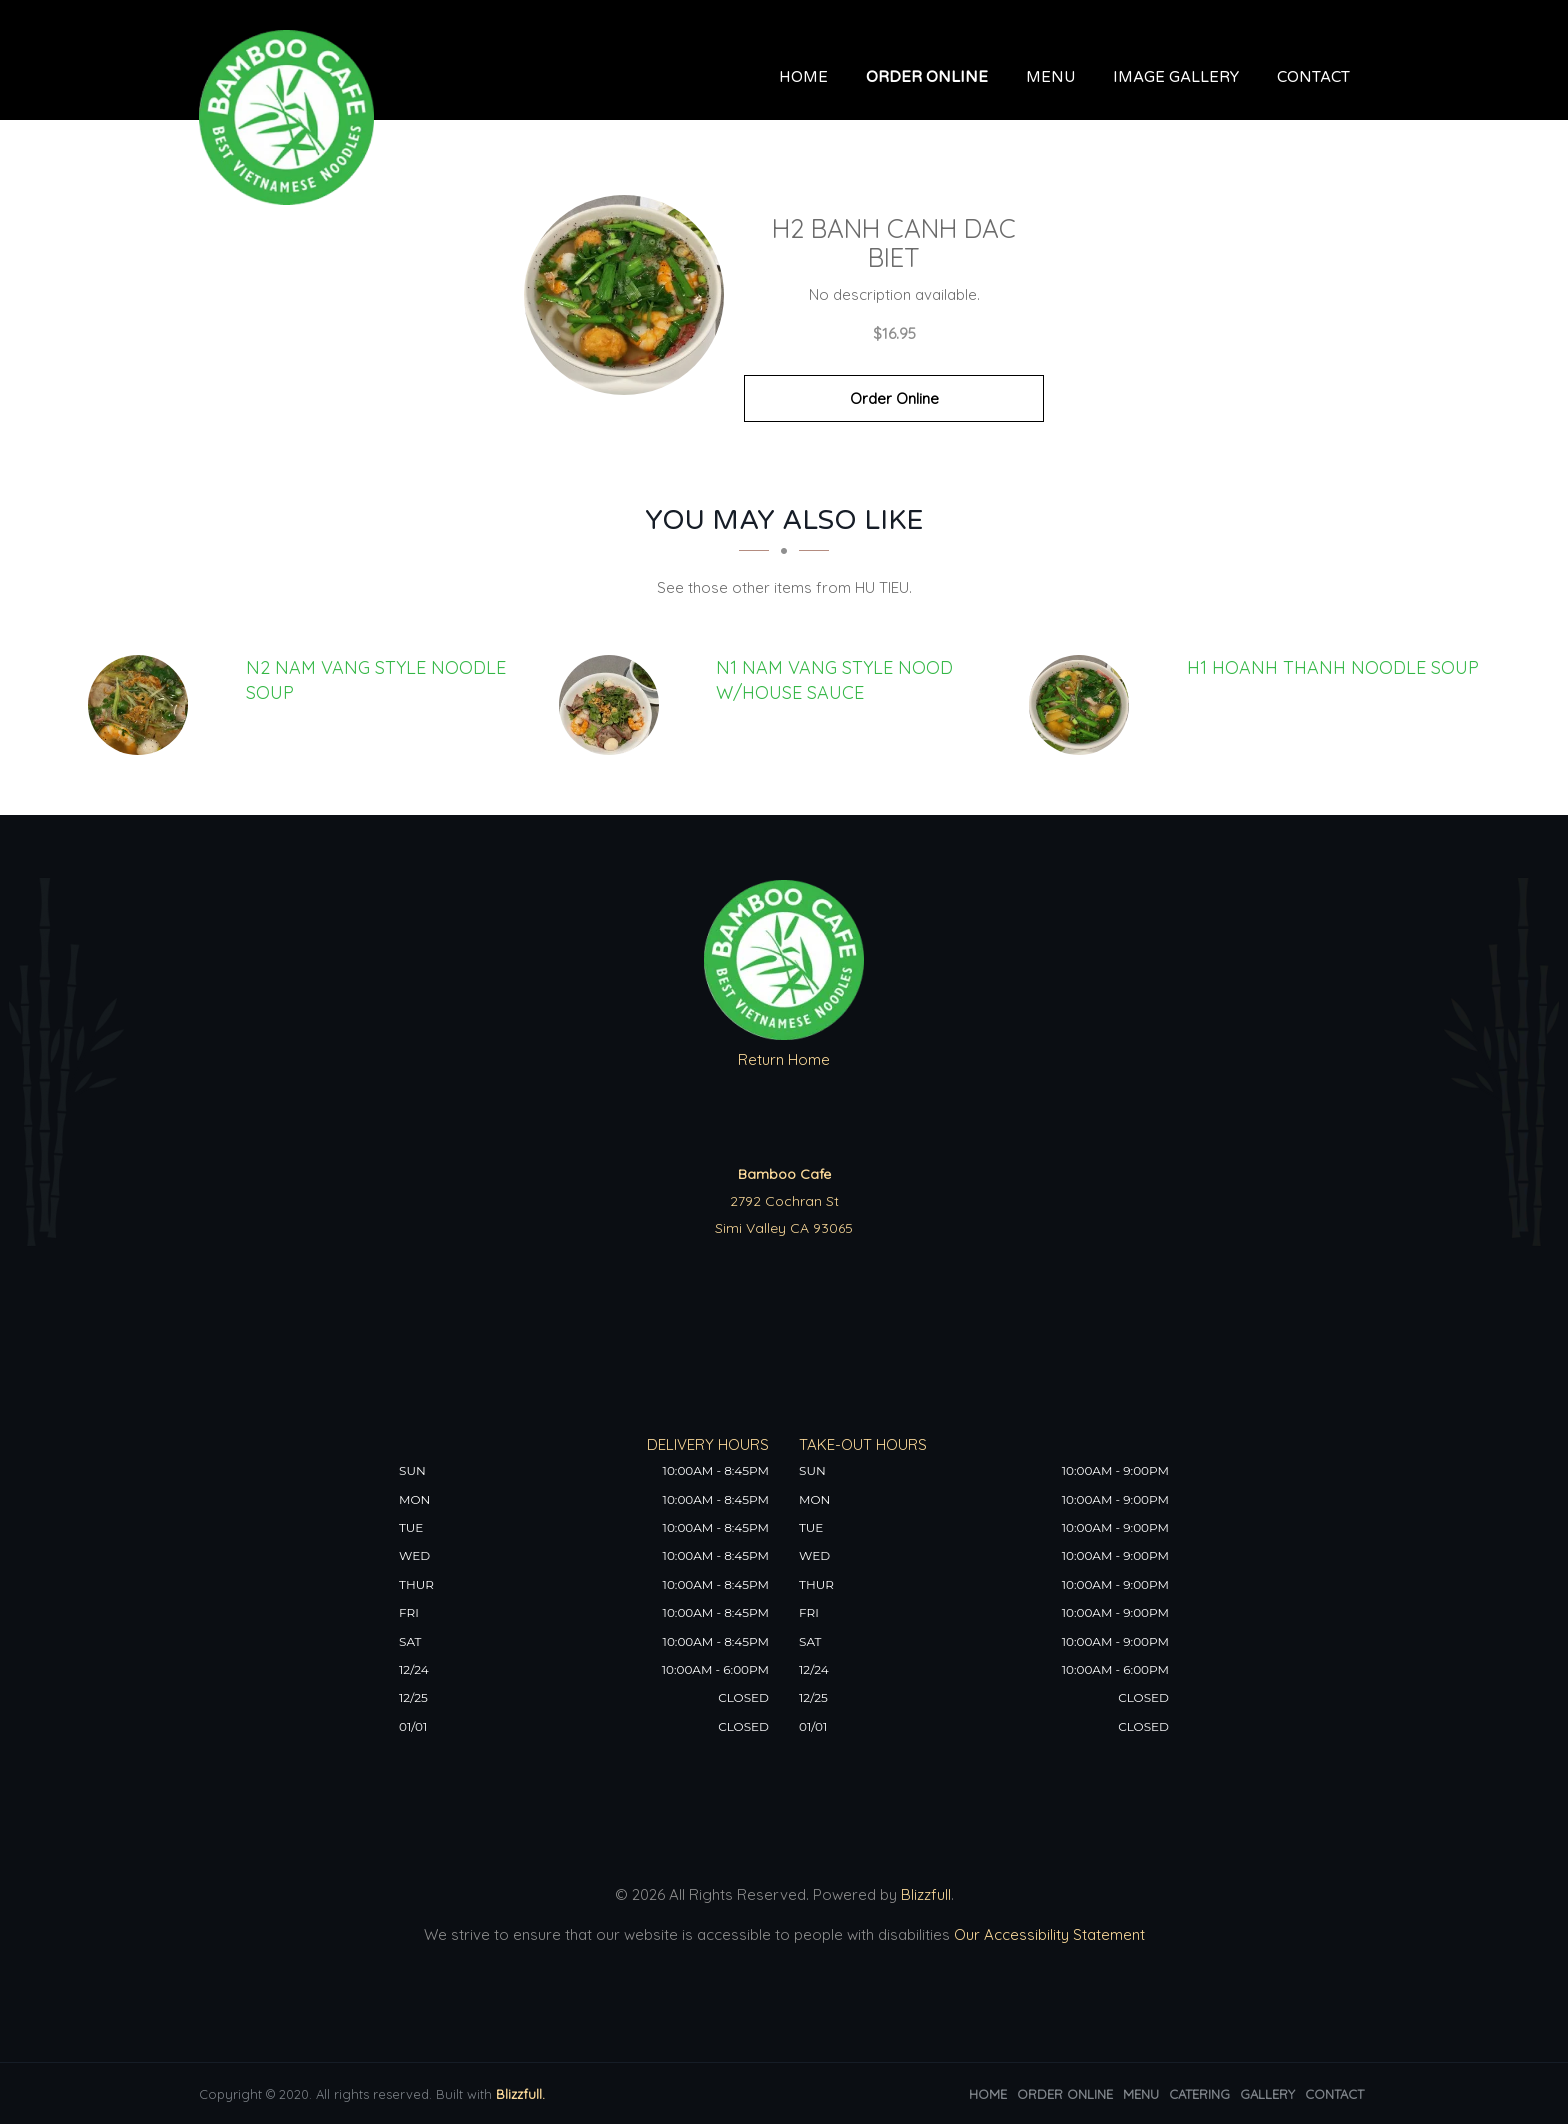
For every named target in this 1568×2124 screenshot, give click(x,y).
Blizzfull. (520, 2094)
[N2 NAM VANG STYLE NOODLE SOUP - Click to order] (143, 705)
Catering (1199, 2094)
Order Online (927, 77)
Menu (1050, 77)
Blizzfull (926, 1894)
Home (803, 77)
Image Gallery (1176, 77)
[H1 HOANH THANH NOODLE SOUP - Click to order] (1084, 705)
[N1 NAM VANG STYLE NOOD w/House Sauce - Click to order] (614, 705)
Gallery (1267, 2094)
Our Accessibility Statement (1047, 1934)
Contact (1313, 77)
